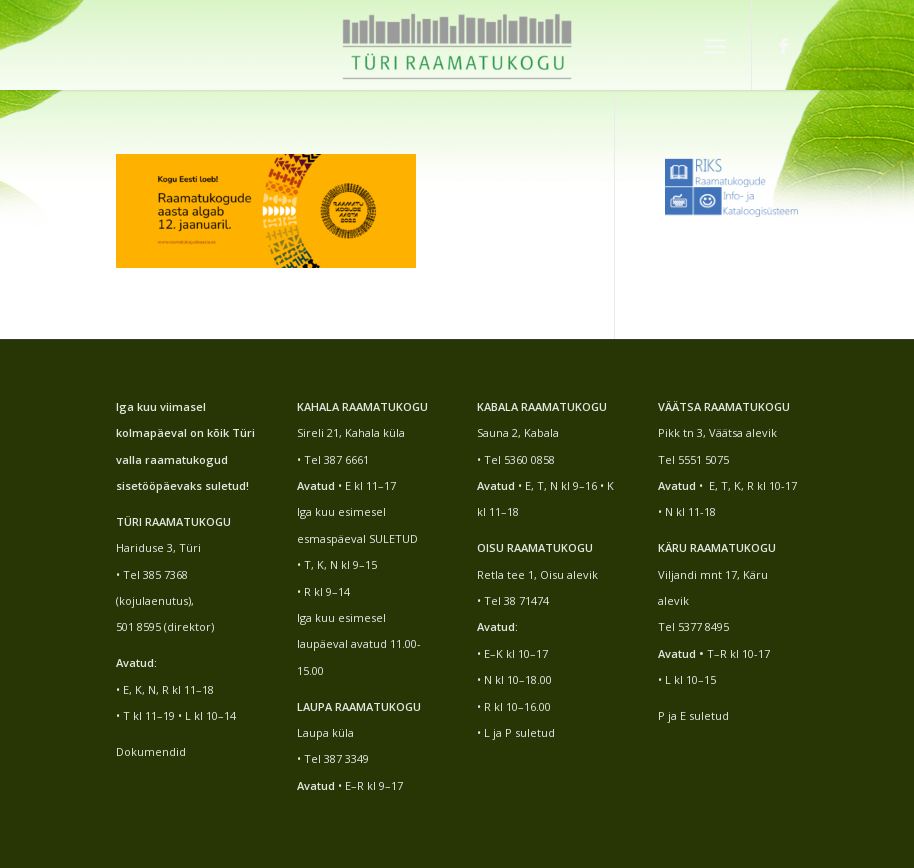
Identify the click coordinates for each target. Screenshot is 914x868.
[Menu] (715, 45)
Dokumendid (151, 751)
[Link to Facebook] (783, 45)
